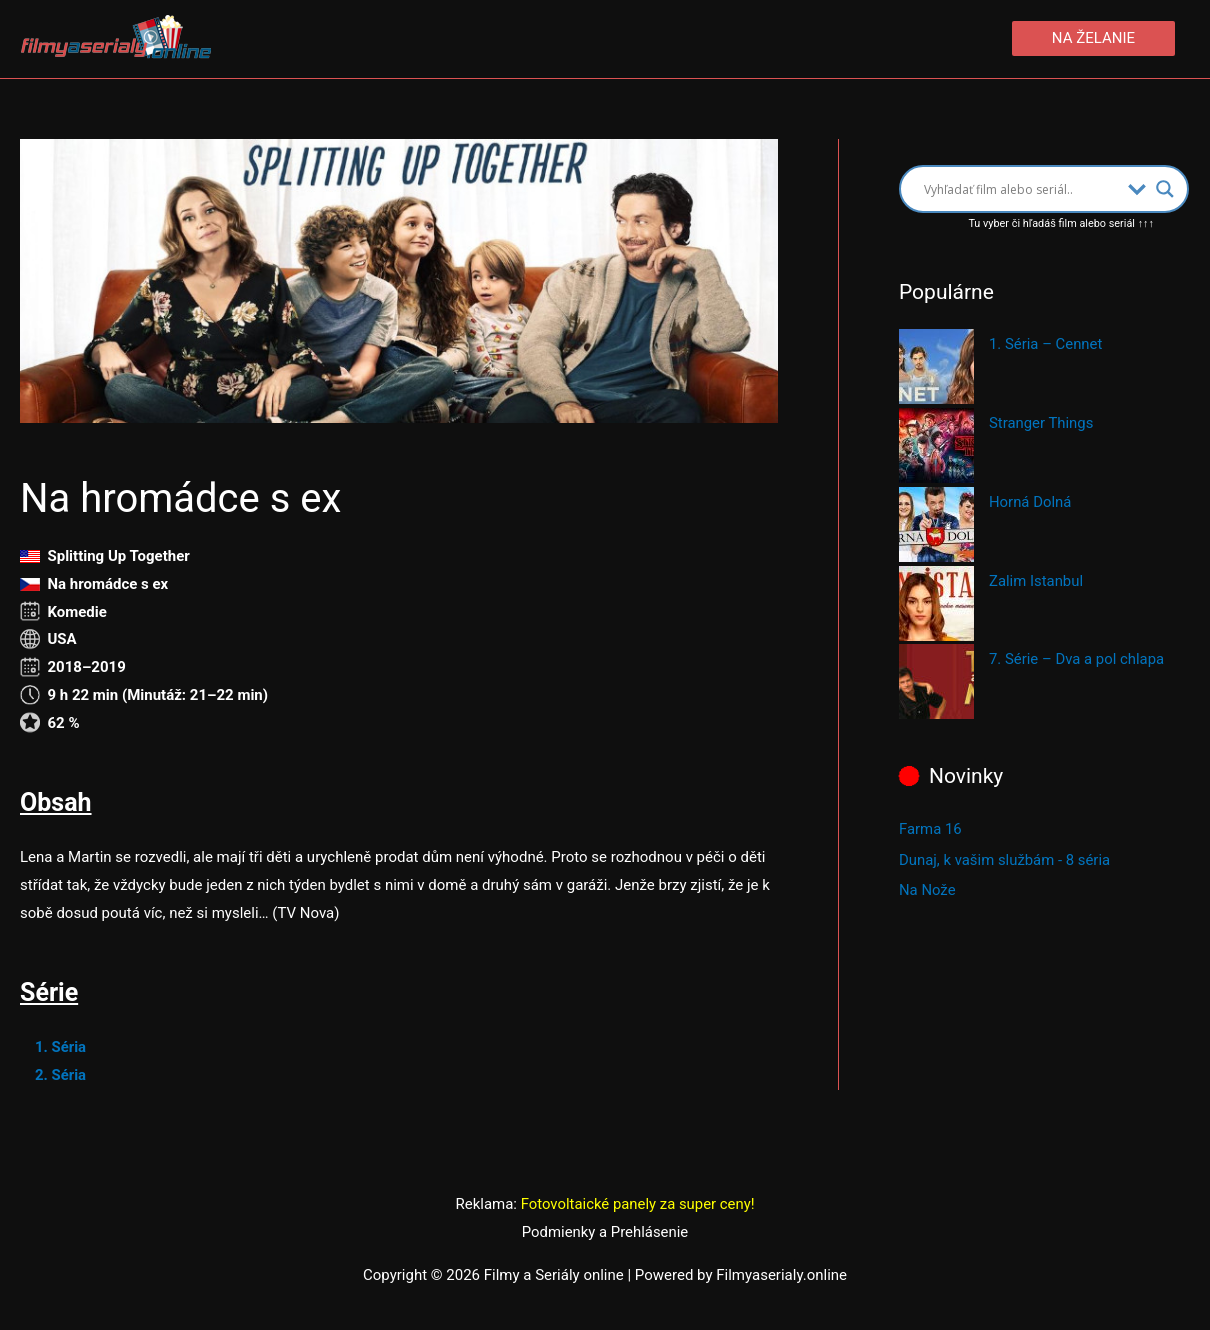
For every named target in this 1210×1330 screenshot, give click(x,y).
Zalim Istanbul (1036, 581)
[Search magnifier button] (1165, 189)
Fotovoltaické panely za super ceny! (638, 1204)
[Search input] (1021, 189)
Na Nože (927, 889)
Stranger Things (1041, 423)
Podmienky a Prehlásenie (605, 1232)
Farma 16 (930, 829)
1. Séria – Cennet (1046, 345)
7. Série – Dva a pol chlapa (1077, 660)
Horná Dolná (1030, 502)
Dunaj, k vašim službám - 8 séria (1005, 859)
